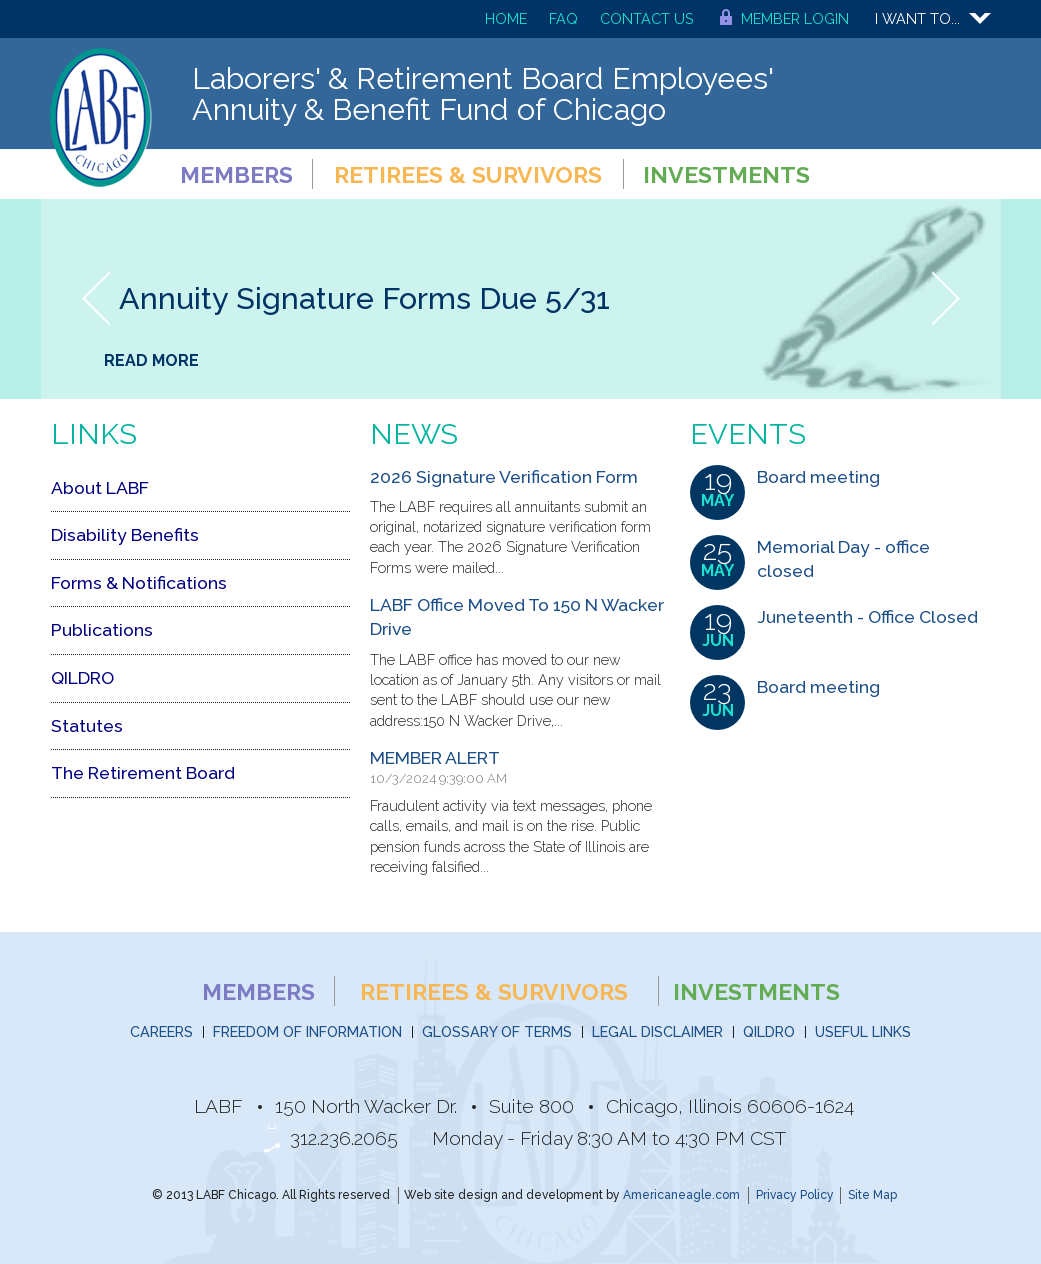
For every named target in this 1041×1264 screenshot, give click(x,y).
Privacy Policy (795, 1195)
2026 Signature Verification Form (504, 476)
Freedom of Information (307, 1031)
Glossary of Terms (497, 1031)
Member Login (795, 18)
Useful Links (863, 1031)
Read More (151, 360)
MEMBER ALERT (435, 757)
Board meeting (818, 476)
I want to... (917, 18)
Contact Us (647, 18)
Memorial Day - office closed (843, 559)
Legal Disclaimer (657, 1031)
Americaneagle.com (681, 1195)
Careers (161, 1031)
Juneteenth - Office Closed (867, 616)
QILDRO (769, 1031)
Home (506, 18)
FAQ (563, 18)
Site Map (872, 1195)
